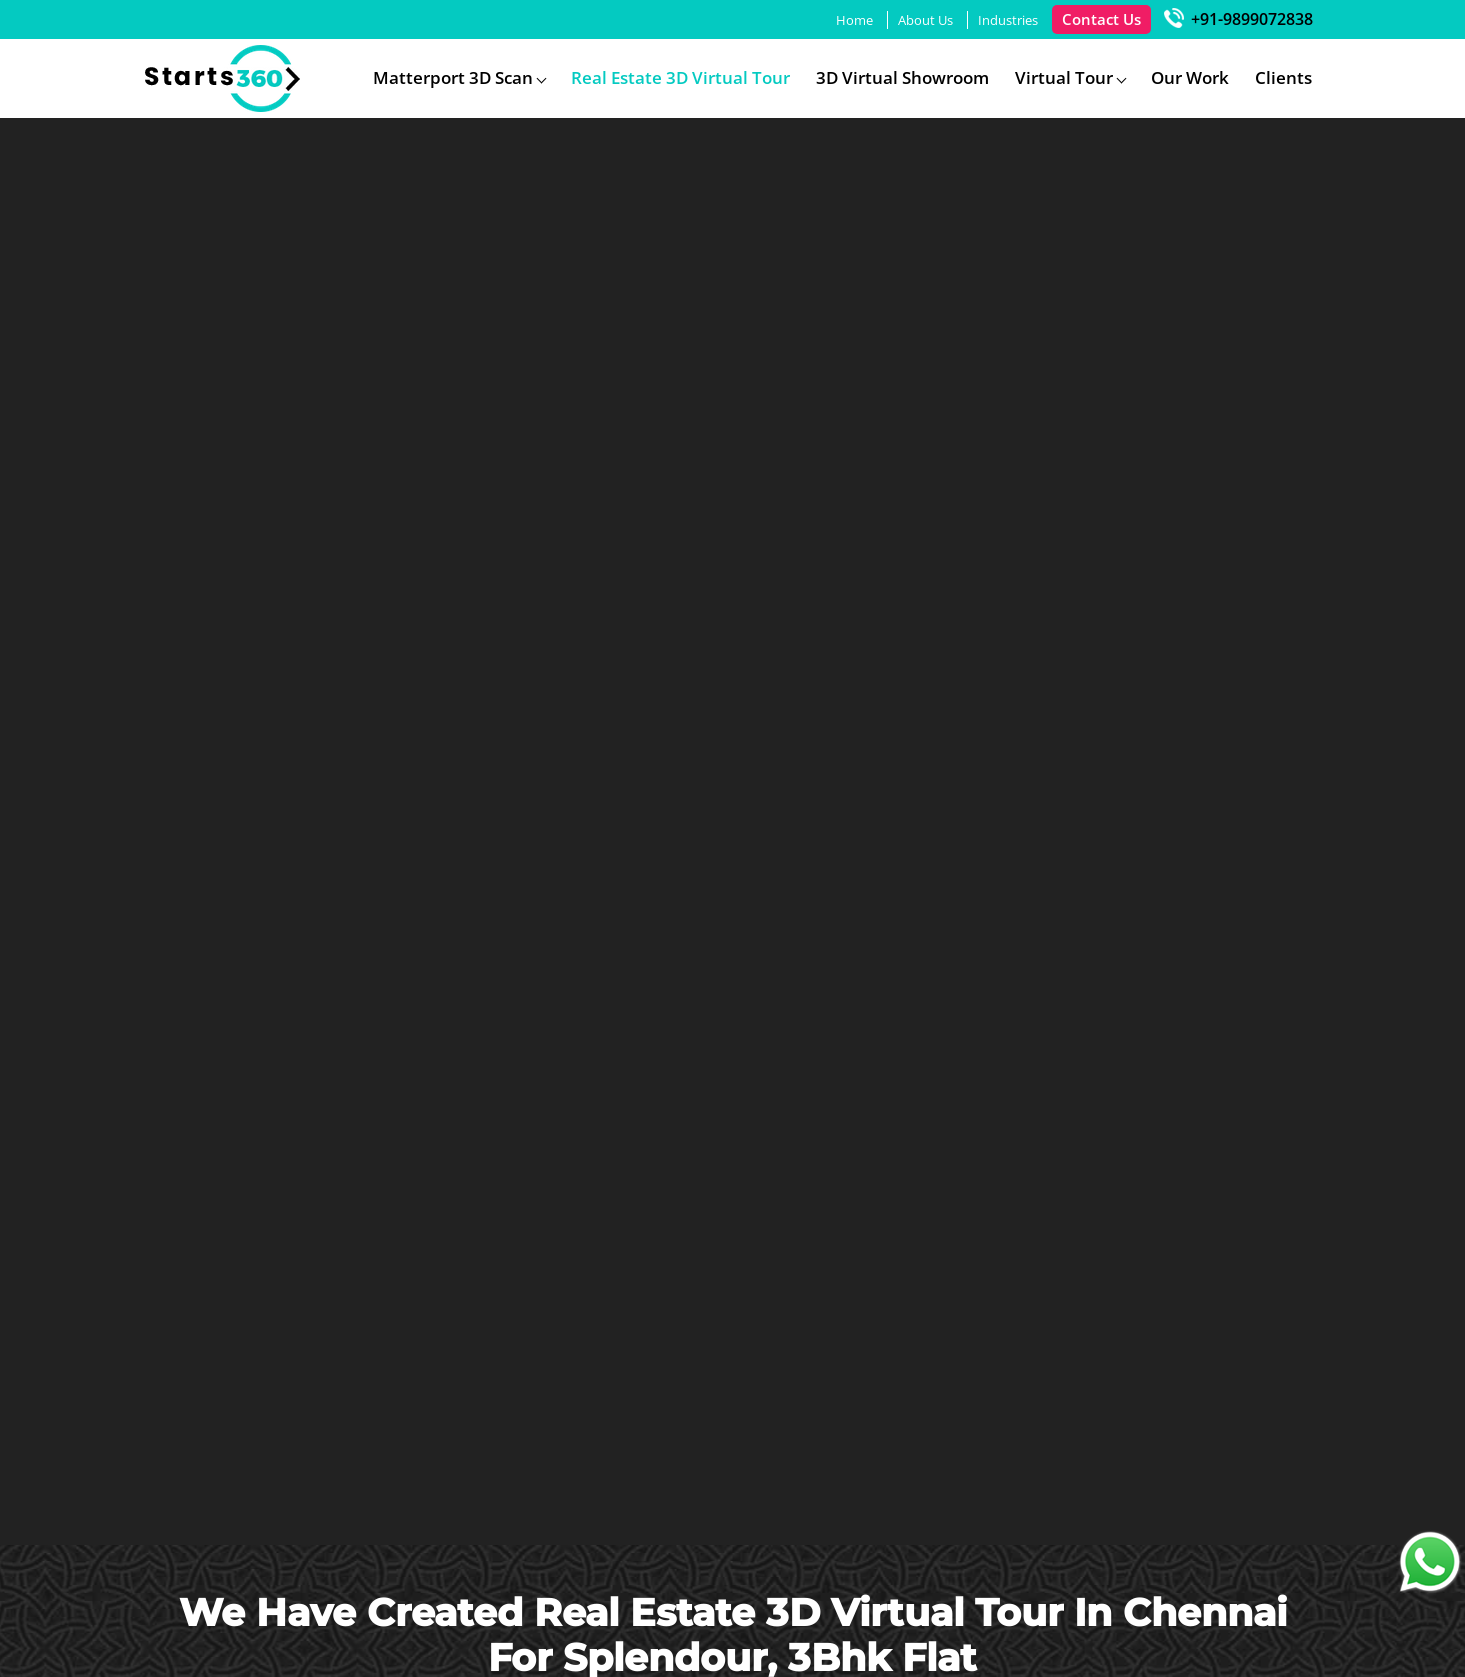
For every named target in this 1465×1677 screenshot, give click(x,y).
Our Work (1190, 77)
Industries (1008, 20)
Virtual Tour (1064, 77)
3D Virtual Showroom (902, 77)
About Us (925, 20)
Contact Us (1101, 19)
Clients (1283, 77)
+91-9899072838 (1238, 19)
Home (854, 20)
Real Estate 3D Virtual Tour (680, 77)
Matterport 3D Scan (453, 77)
